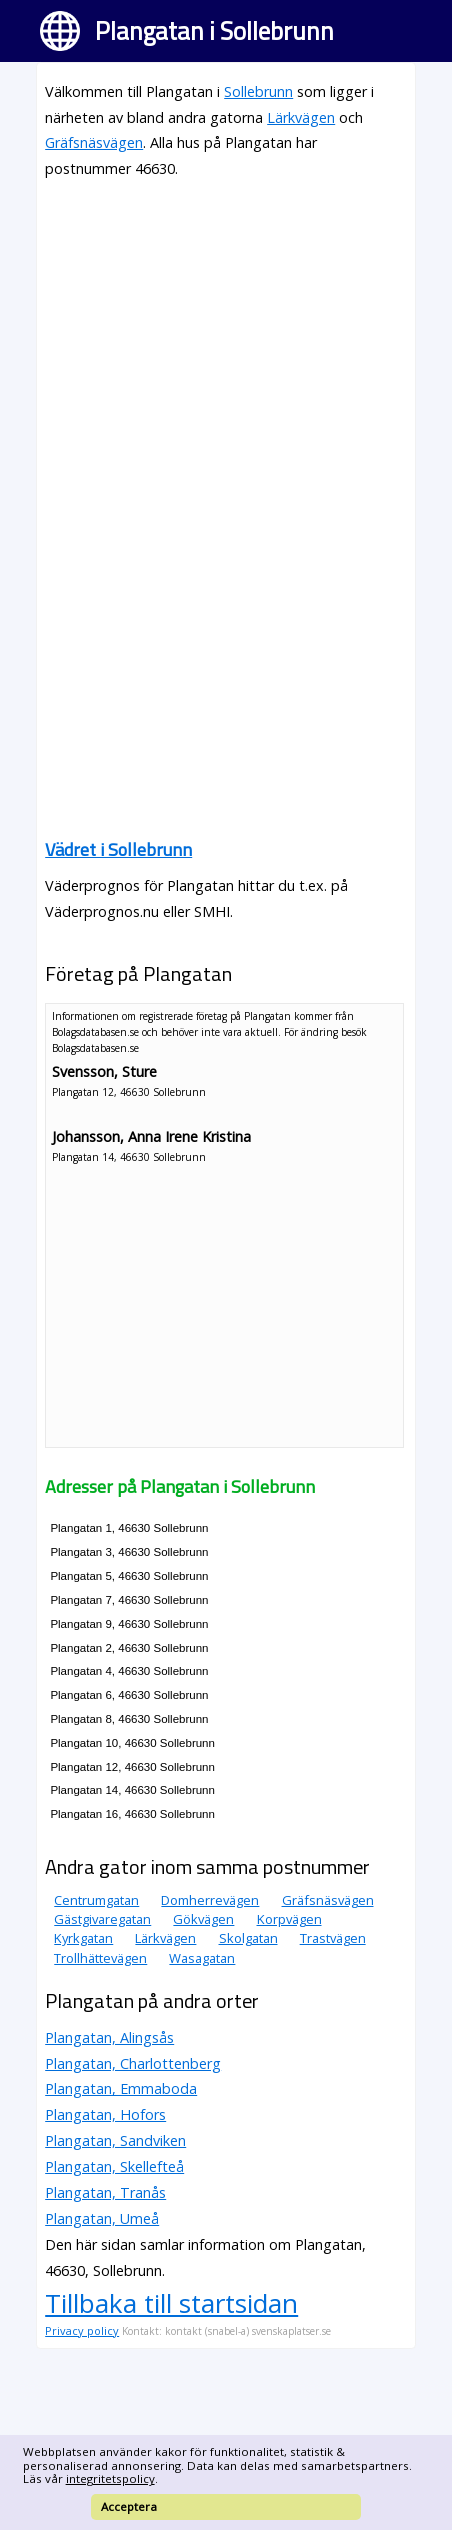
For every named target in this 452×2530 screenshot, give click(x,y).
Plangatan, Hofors (105, 2114)
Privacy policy (82, 2330)
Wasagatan (202, 1958)
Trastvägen (333, 1938)
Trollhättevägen (100, 1958)
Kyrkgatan (83, 1938)
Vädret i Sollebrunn (118, 849)
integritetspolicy (110, 2478)
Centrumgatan (96, 1900)
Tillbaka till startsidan (171, 2303)
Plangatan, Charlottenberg (133, 2063)
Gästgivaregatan (102, 1919)
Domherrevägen (210, 1900)
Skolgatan (248, 1938)
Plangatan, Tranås (105, 2192)
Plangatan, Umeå (102, 2218)
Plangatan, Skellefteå (114, 2166)
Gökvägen (203, 1919)
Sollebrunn (258, 91)
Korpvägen (289, 1919)
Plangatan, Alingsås (109, 2037)
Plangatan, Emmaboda (121, 2088)
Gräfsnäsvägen (94, 142)
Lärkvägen (301, 117)
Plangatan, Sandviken (115, 2140)
